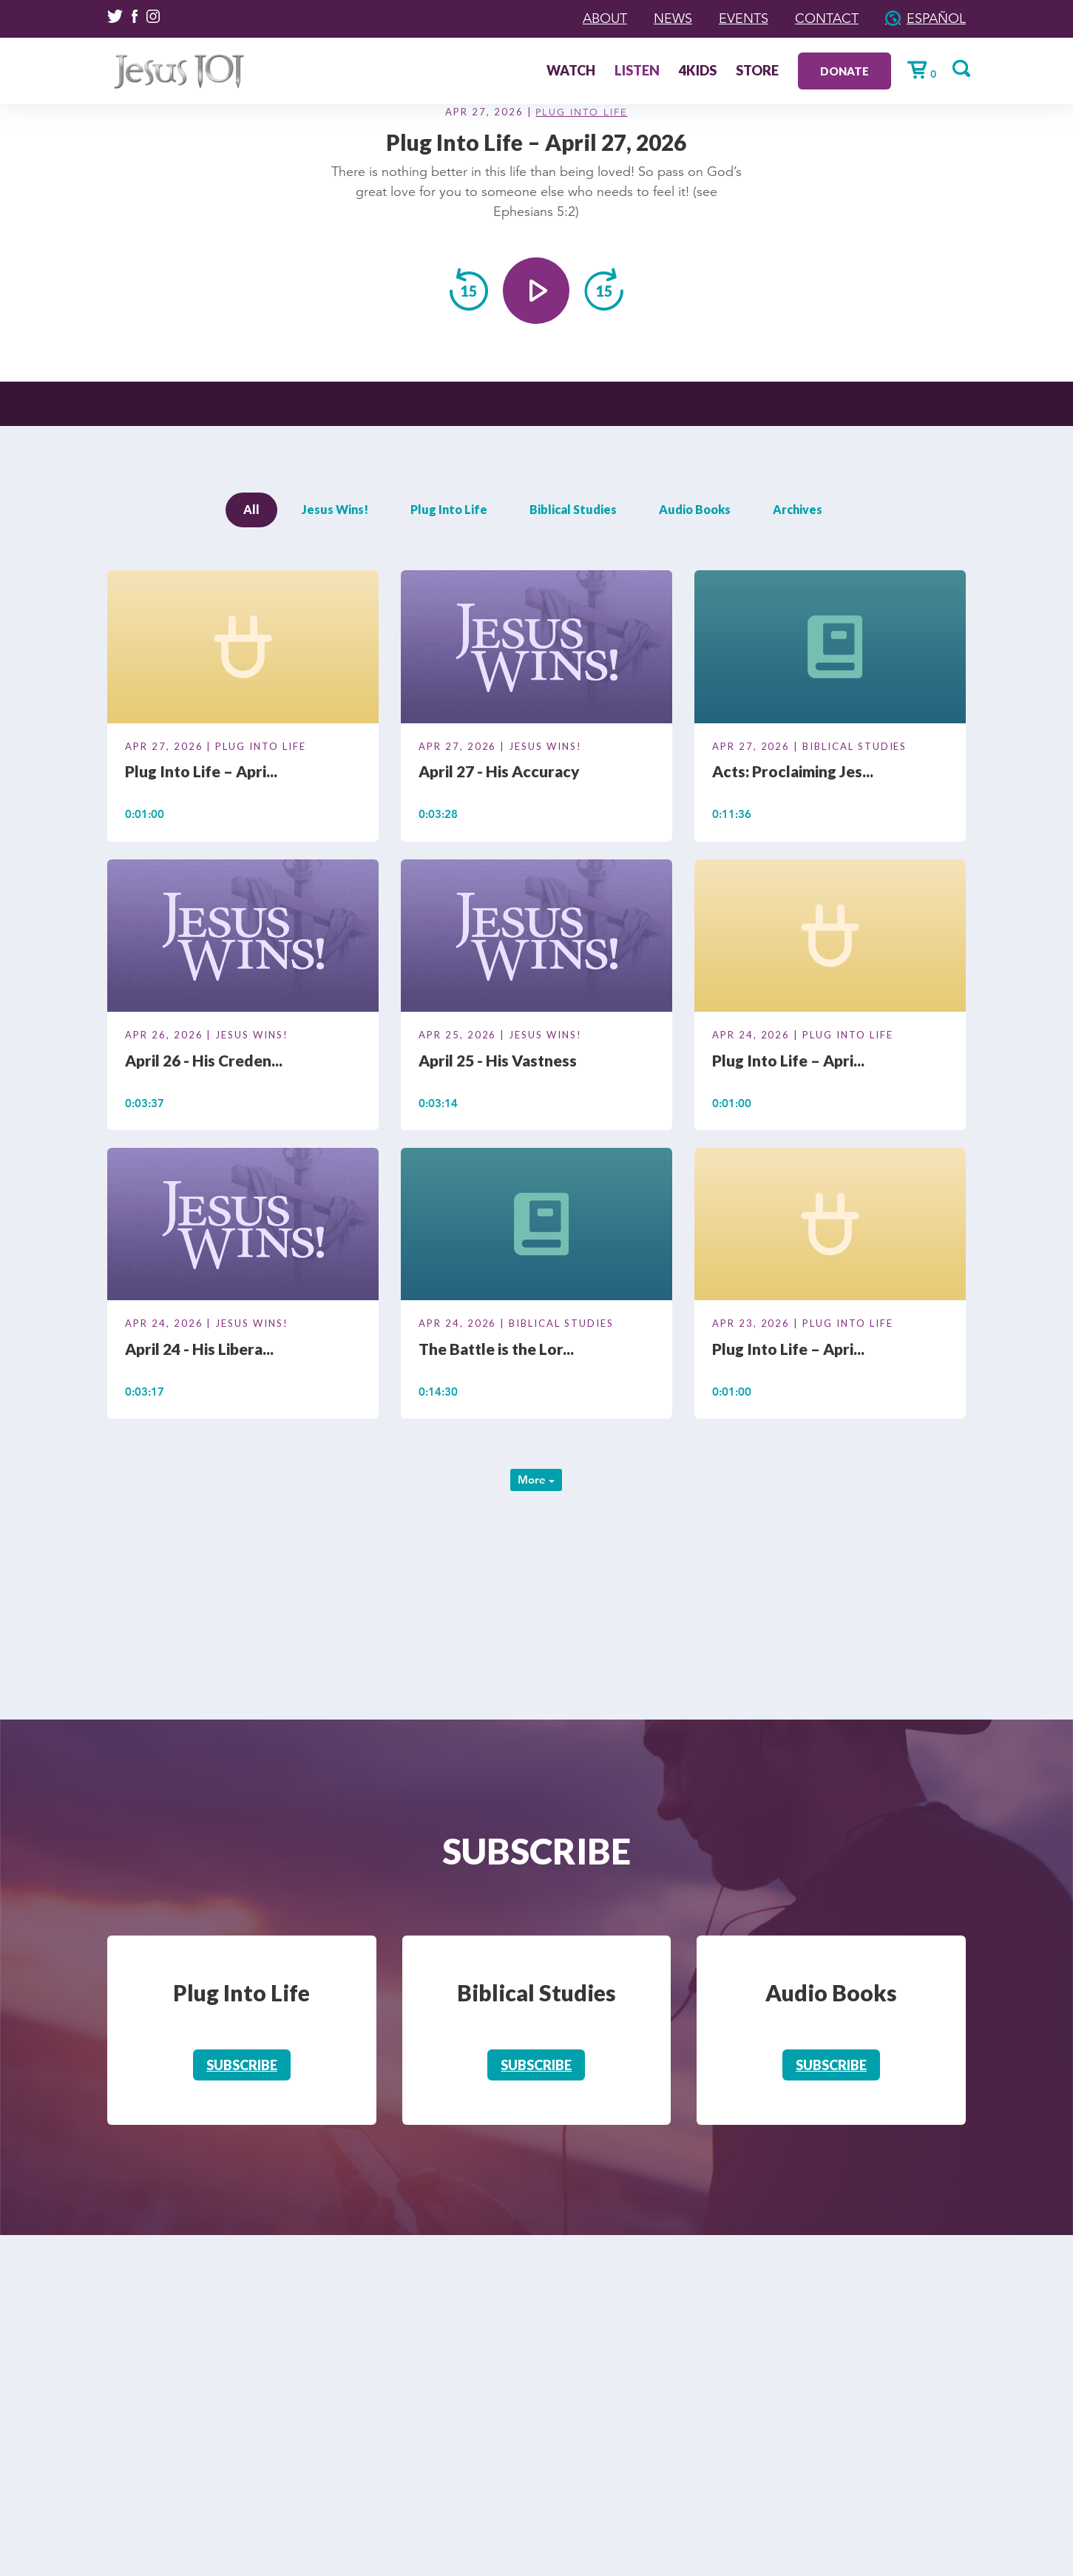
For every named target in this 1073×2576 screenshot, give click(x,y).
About (605, 18)
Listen (637, 71)
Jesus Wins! (335, 509)
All (251, 509)
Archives (797, 509)
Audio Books (695, 509)
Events (743, 18)
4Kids (698, 71)
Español (936, 18)
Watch (570, 71)
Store (757, 71)
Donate (844, 71)
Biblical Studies (573, 509)
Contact (827, 18)
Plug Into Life (581, 112)
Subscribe (241, 2065)
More (536, 1480)
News (673, 18)
